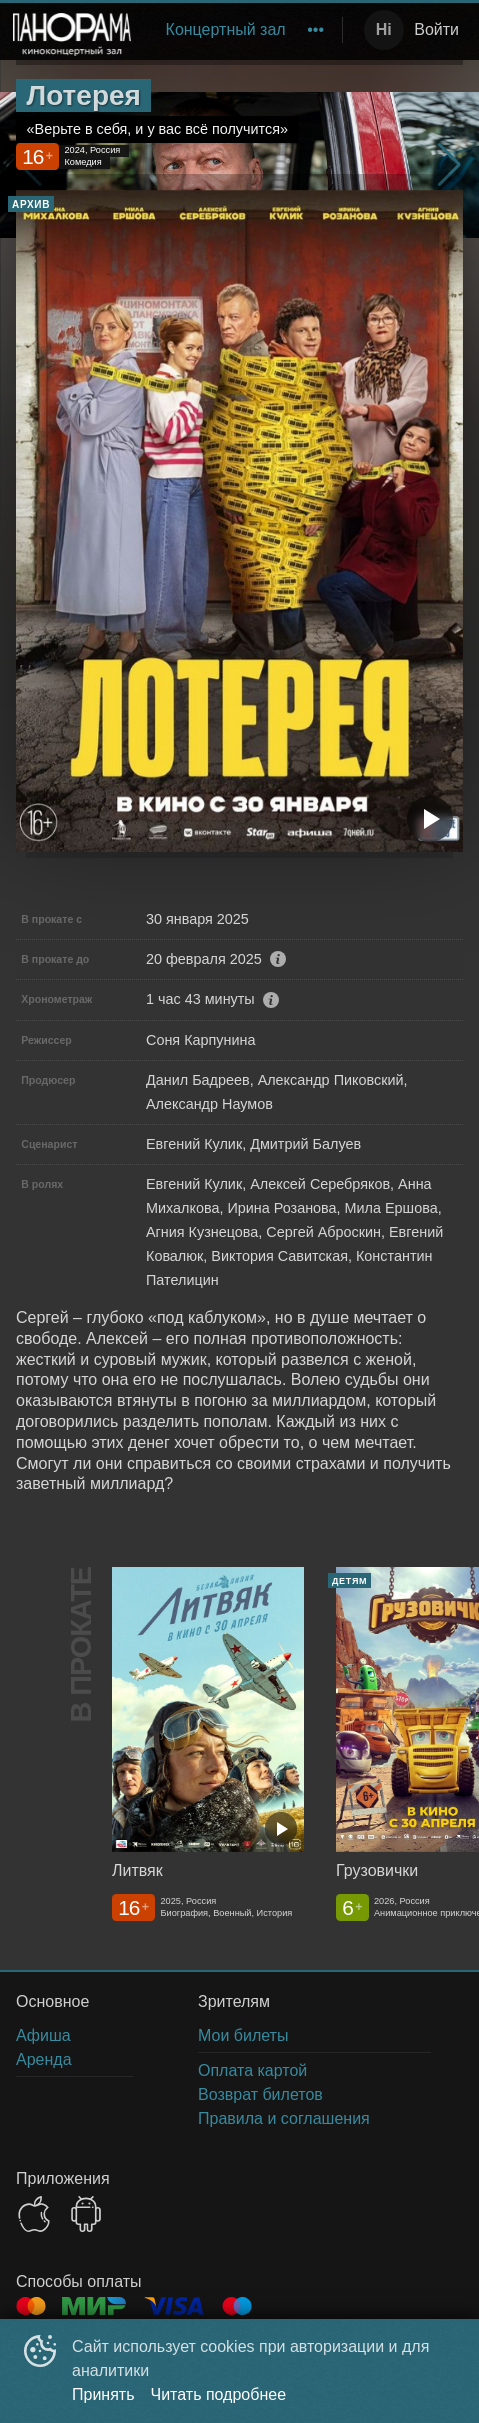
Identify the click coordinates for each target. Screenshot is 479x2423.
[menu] (240, 30)
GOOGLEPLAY (86, 2214)
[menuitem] (226, 30)
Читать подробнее (219, 2394)
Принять (103, 2394)
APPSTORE (34, 2214)
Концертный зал (226, 29)
